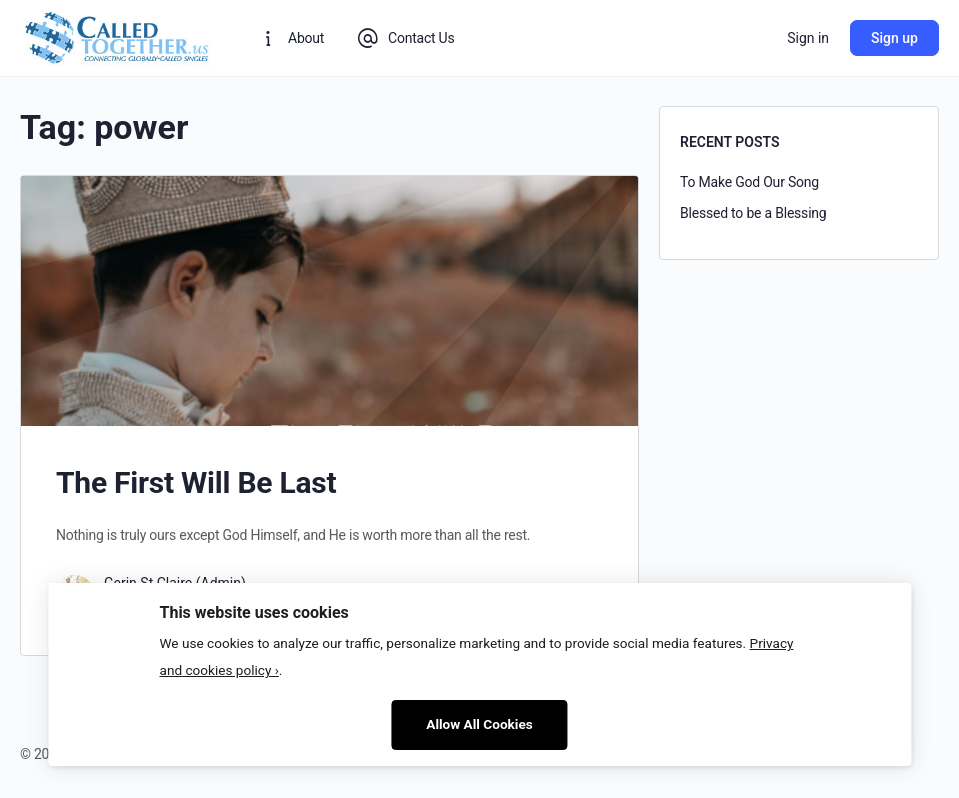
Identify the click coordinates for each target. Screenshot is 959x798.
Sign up (894, 38)
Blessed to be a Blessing (753, 213)
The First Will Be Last (196, 482)
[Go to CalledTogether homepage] (118, 36)
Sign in (808, 38)
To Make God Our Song (749, 182)
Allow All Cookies (479, 724)
